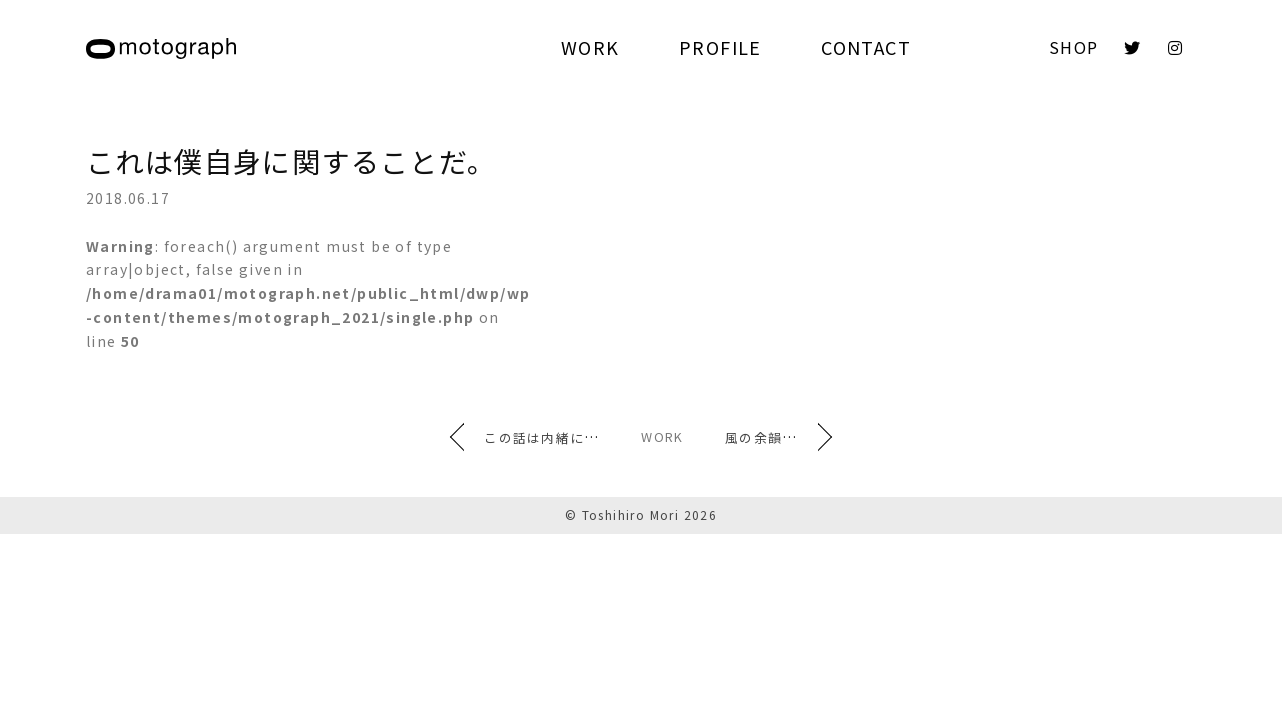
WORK (590, 47)
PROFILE (720, 47)
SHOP (1074, 47)
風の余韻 (795, 437)
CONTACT (866, 47)
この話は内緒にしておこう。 (540, 437)
